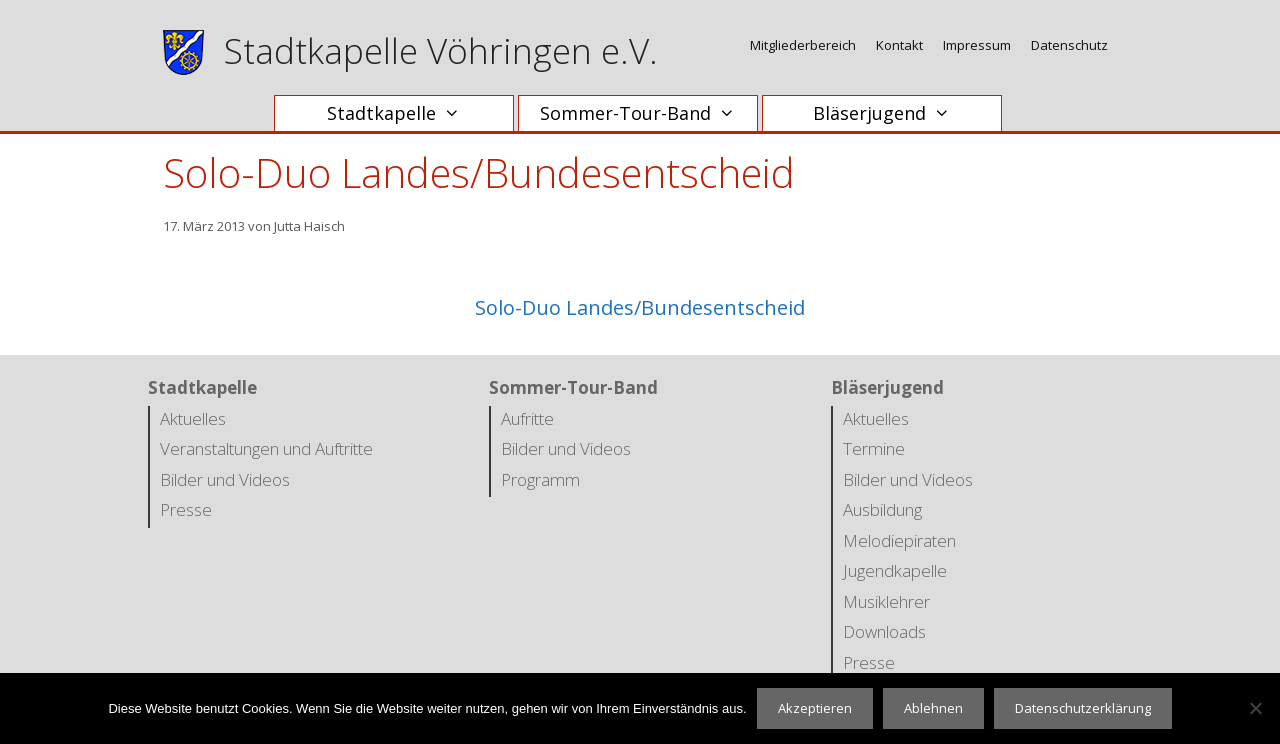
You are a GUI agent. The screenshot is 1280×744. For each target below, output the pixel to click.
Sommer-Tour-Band (647, 113)
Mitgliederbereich (803, 45)
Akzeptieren (815, 708)
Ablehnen (933, 708)
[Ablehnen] (1255, 708)
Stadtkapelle (403, 113)
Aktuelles (193, 418)
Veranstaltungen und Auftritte (266, 448)
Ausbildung (882, 509)
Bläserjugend (891, 113)
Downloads (884, 631)
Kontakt (899, 45)
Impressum (977, 45)
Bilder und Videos (225, 479)
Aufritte (527, 418)
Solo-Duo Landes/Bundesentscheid (640, 307)
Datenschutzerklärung (1083, 708)
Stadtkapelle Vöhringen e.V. (441, 50)
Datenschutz (1069, 45)
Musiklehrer (886, 601)
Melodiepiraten (899, 540)
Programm (540, 479)
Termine (874, 448)
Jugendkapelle (895, 570)
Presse (186, 509)
